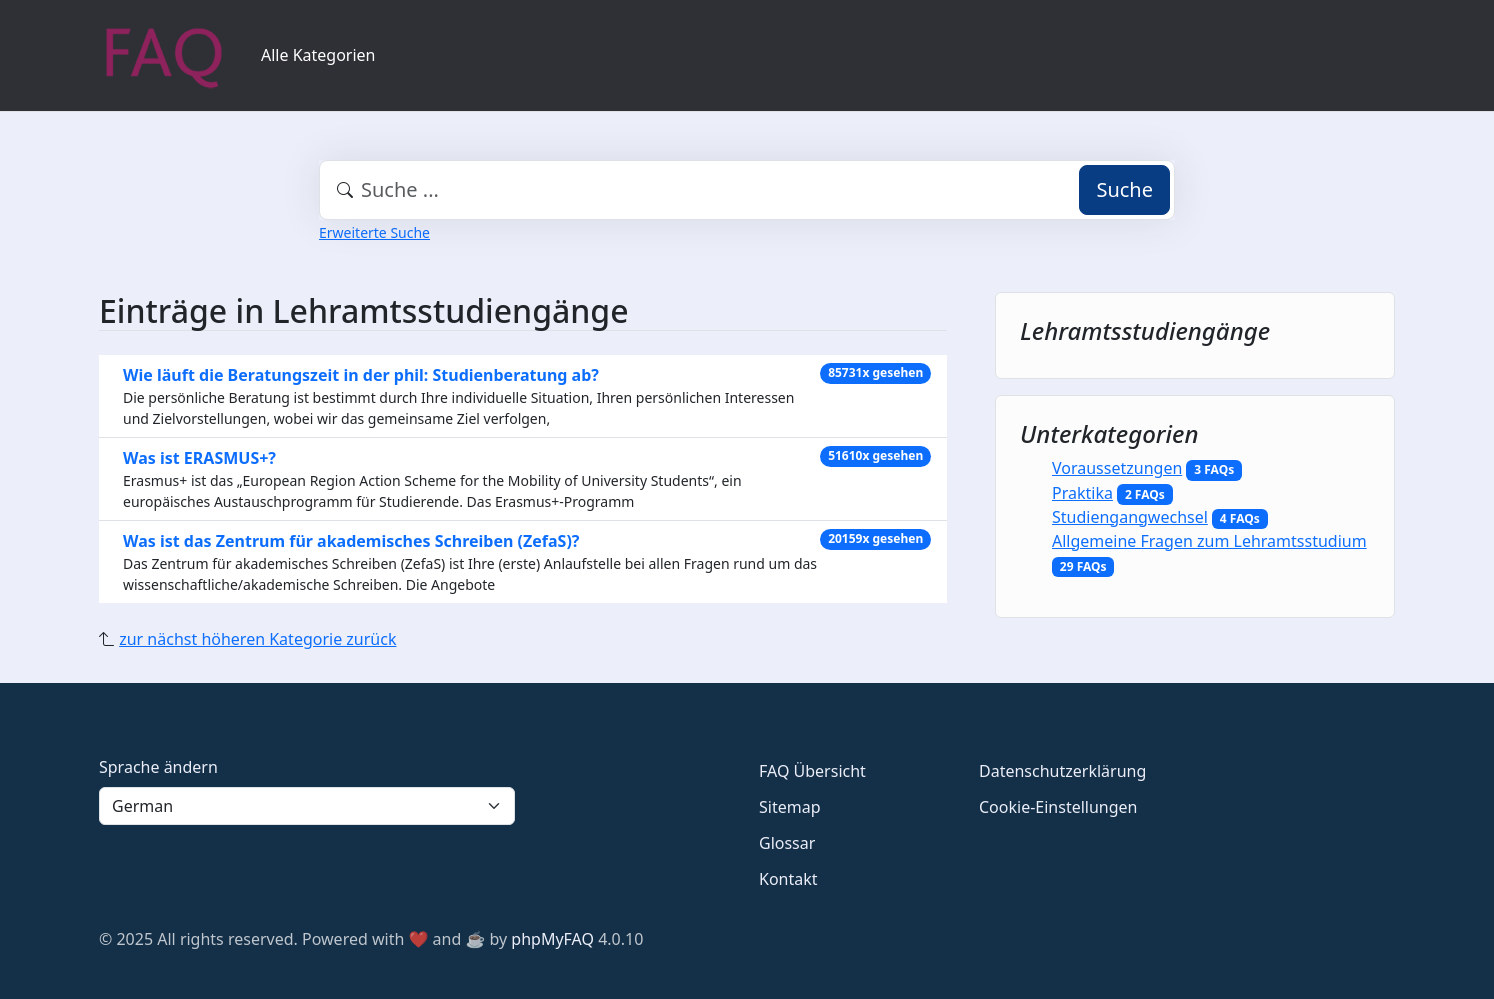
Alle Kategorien (318, 55)
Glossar (787, 843)
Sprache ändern (158, 767)
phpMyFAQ (552, 939)
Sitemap (790, 807)
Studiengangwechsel (1130, 517)
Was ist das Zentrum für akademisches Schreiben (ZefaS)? (351, 541)
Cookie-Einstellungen (1058, 807)
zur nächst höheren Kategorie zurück (257, 639)
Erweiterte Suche (374, 232)
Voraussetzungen (1117, 468)
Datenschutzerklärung (1062, 771)
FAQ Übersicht (812, 771)
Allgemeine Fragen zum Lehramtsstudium (1209, 541)
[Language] (307, 806)
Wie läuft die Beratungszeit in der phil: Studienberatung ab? (361, 375)
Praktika (1082, 493)
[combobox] (747, 190)
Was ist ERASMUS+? (199, 458)
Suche (1124, 189)
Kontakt (788, 879)
